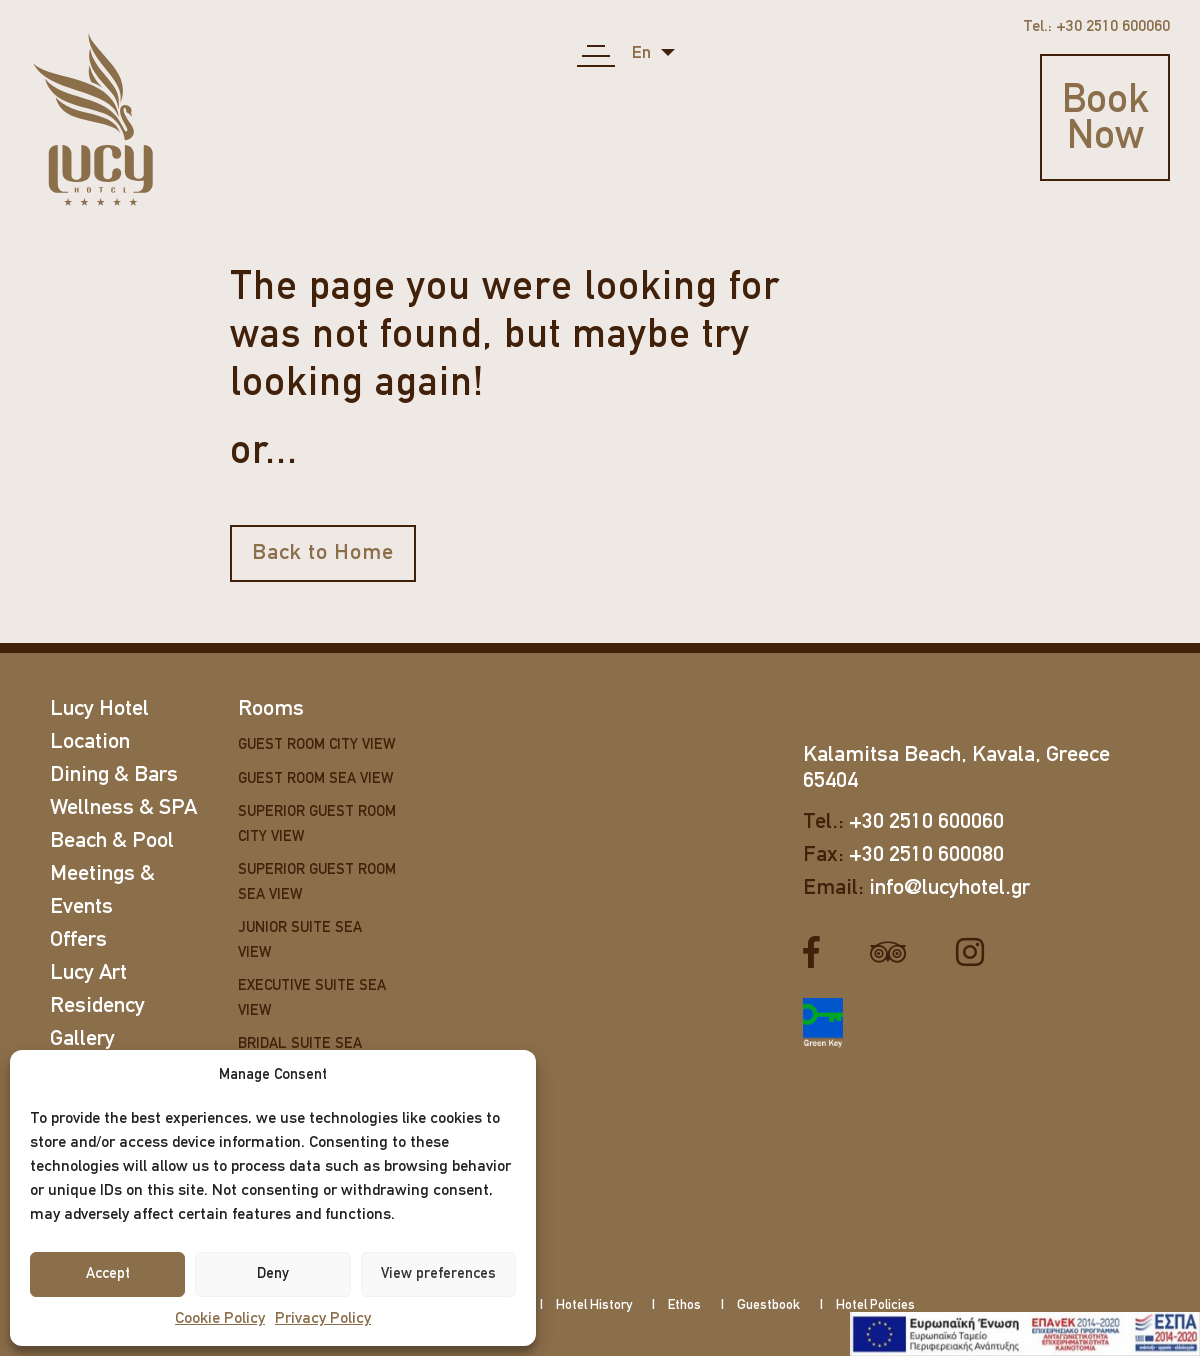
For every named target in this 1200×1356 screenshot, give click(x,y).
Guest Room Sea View (315, 779)
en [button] (643, 53)
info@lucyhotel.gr (949, 888)
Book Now (1105, 120)
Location (90, 742)
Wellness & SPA (123, 808)
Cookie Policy (220, 1319)
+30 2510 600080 (926, 855)
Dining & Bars (114, 775)
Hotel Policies (875, 1305)
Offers (78, 940)
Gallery (82, 1039)
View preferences (438, 1274)
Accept (108, 1274)
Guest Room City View (316, 745)
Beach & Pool (112, 841)
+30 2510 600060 (926, 822)
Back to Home (323, 553)
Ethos (684, 1305)
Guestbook (768, 1305)
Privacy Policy (323, 1319)
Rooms (271, 709)
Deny (273, 1274)
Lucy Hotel (99, 709)
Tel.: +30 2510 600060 (1096, 27)
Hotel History (594, 1305)
